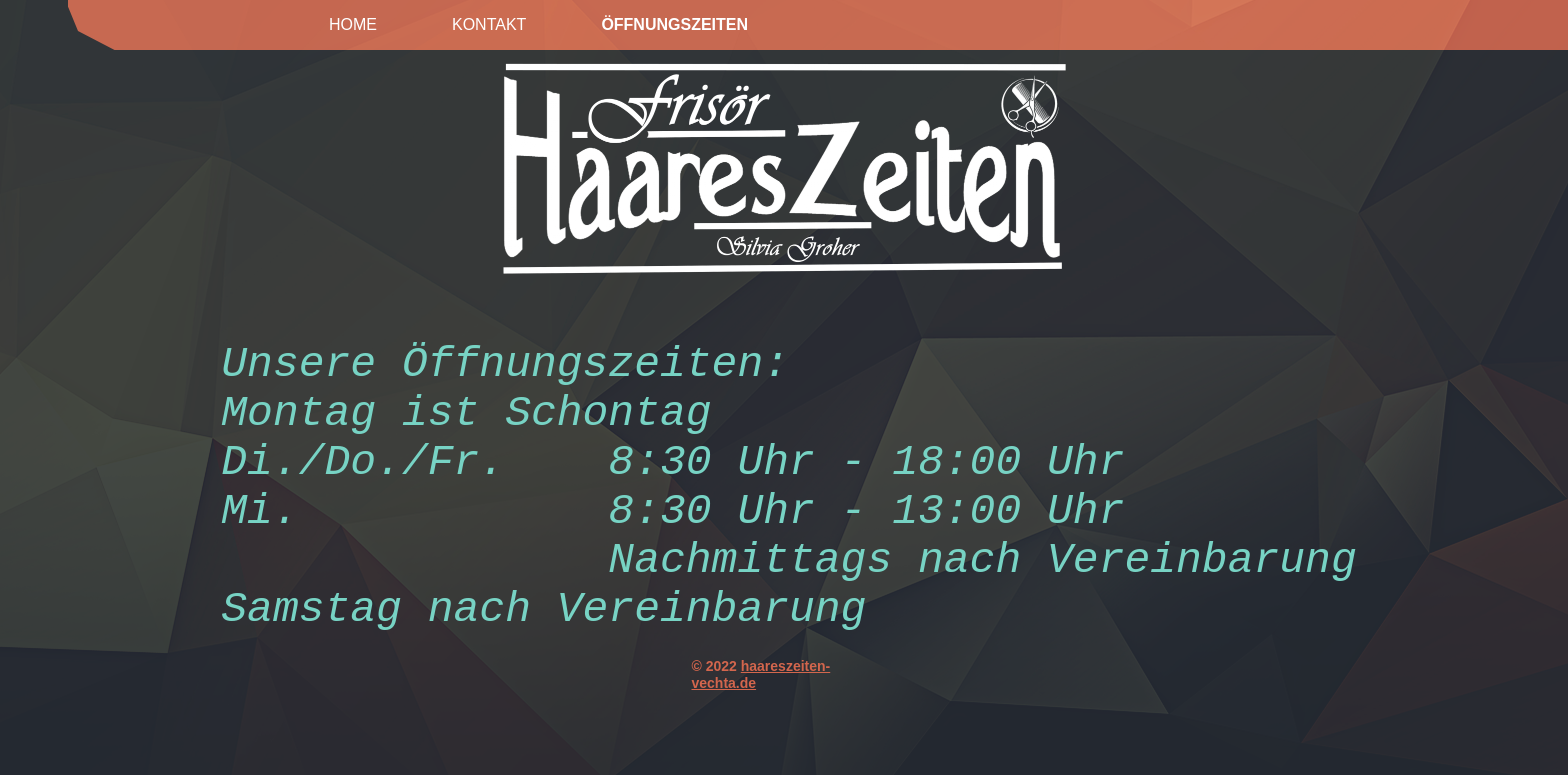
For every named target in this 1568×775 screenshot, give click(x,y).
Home (353, 24)
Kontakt (489, 24)
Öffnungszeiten (674, 24)
